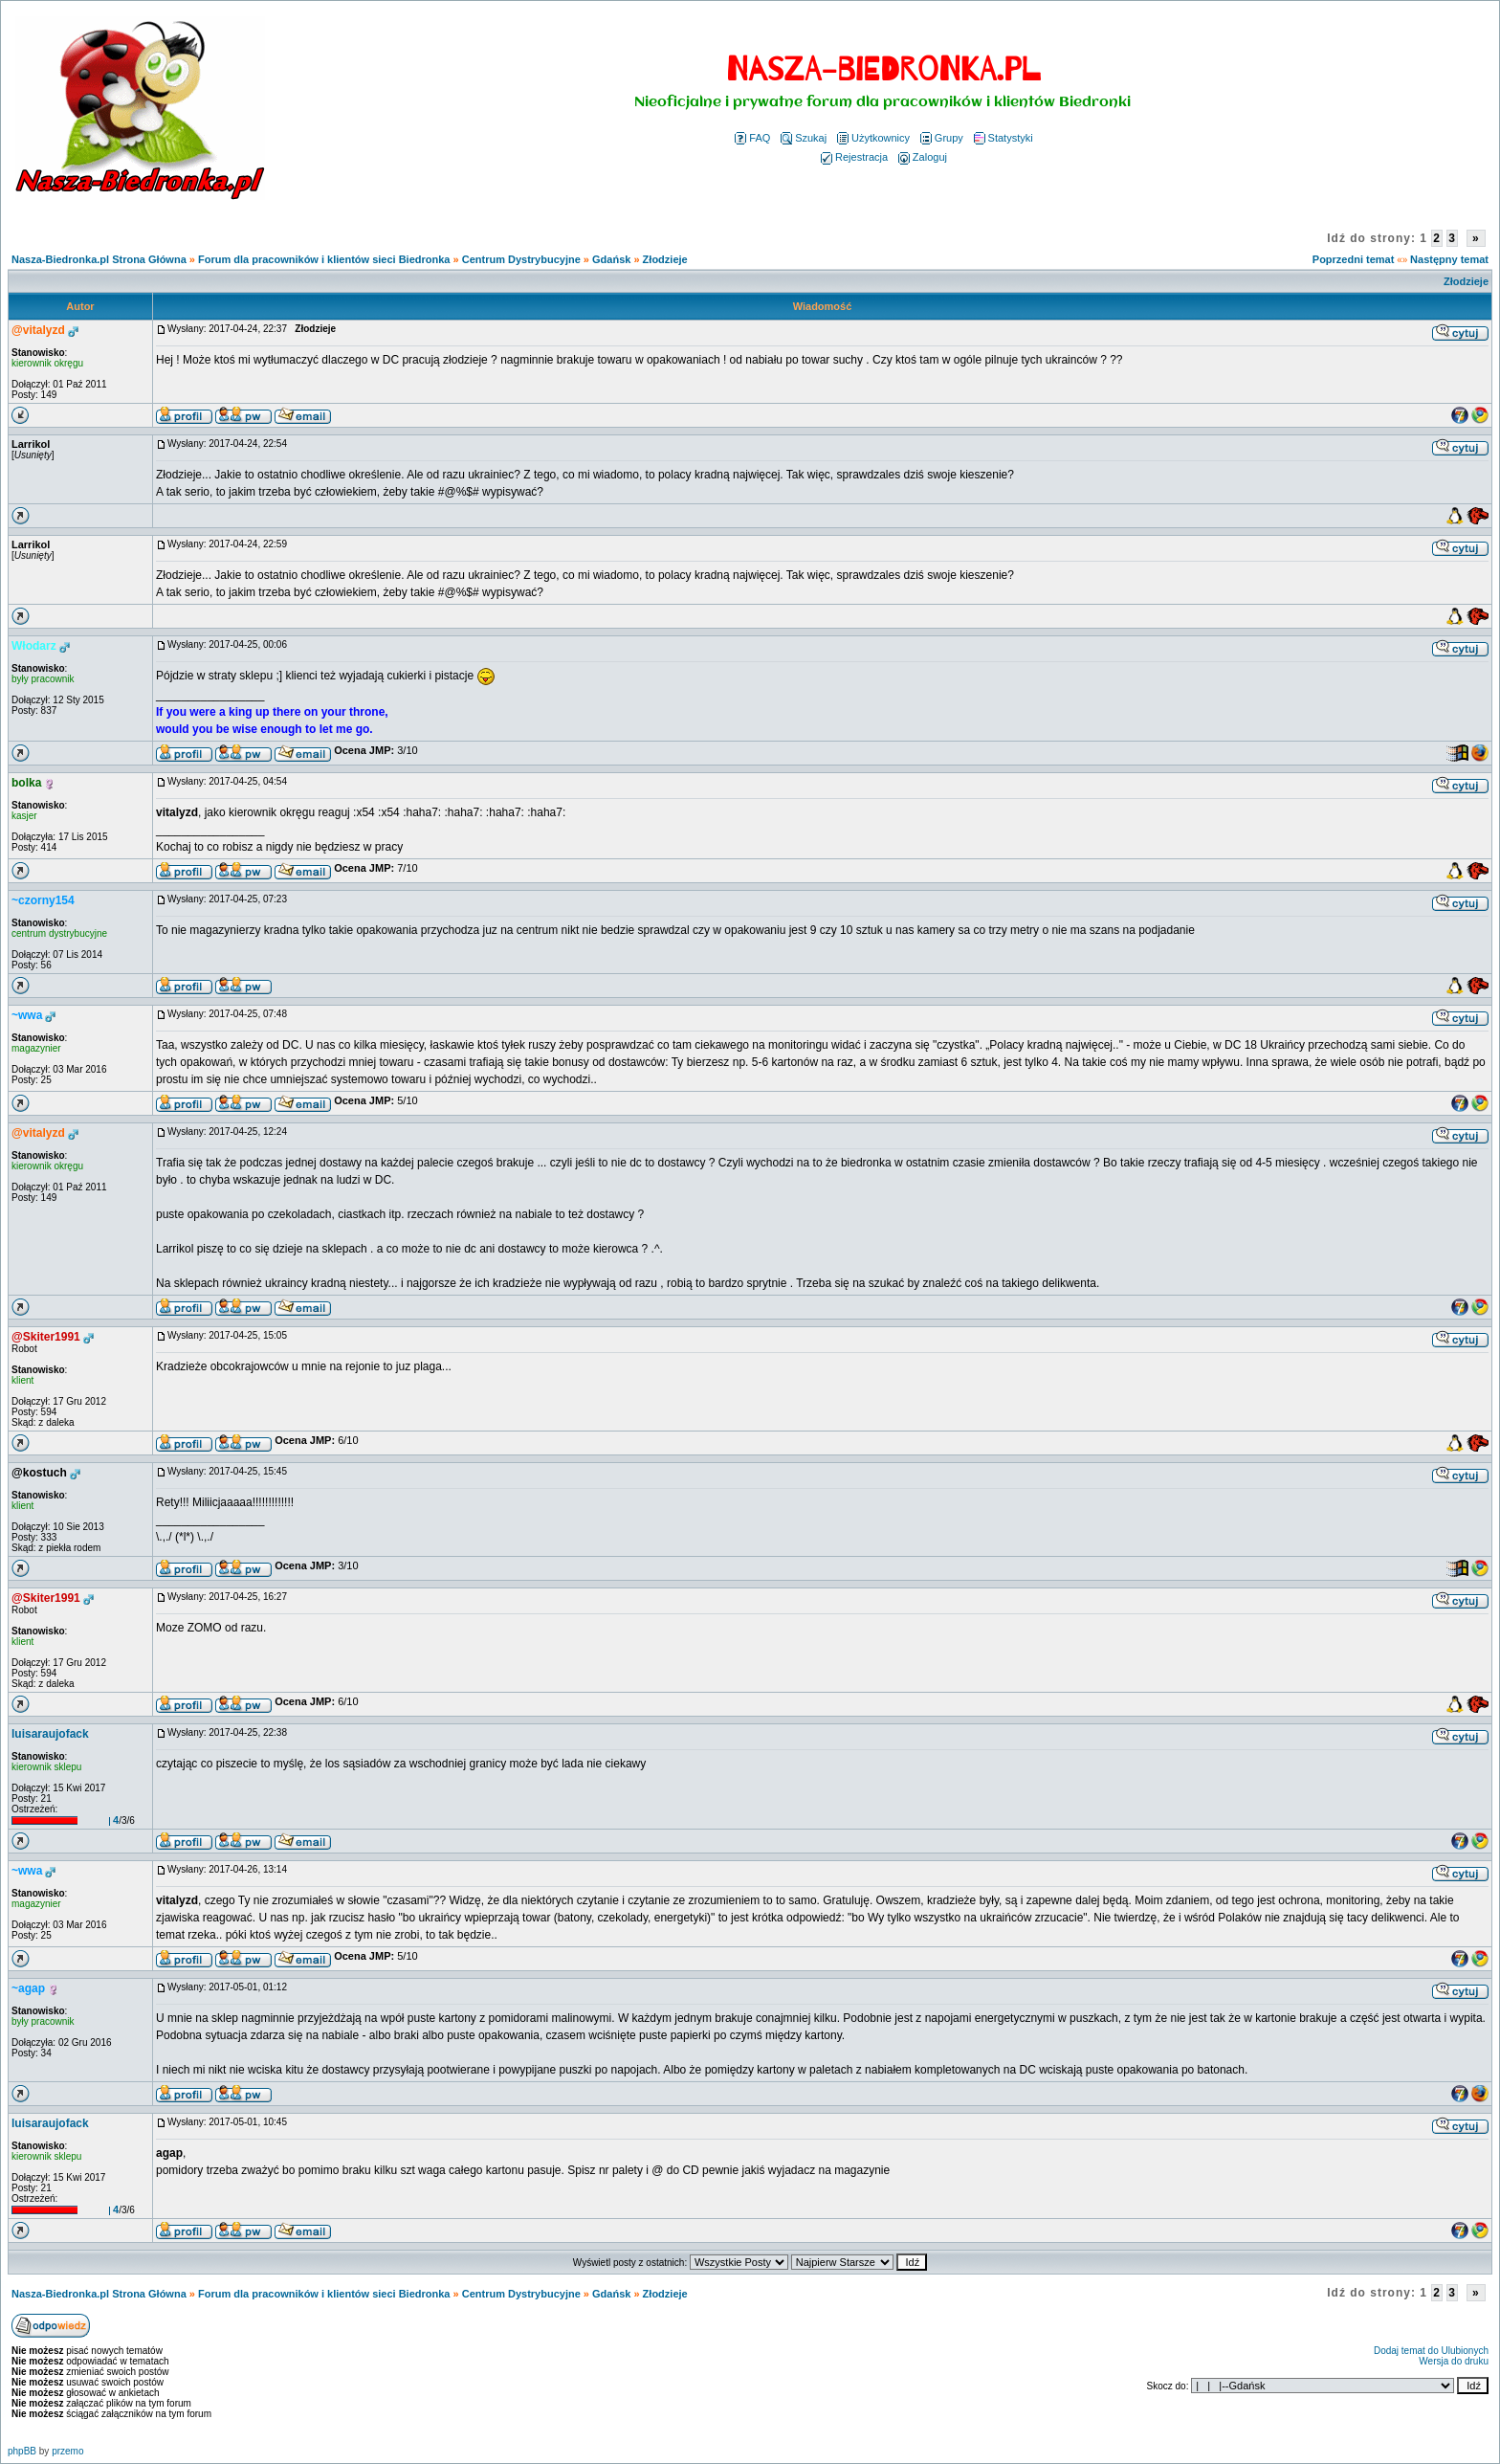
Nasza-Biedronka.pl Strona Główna (99, 259)
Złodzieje (665, 259)
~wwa (26, 1015)
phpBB (22, 2451)
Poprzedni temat (1353, 259)
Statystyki (1003, 138)
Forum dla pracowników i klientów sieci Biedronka (324, 259)
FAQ (752, 138)
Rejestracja (854, 157)
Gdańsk (611, 259)
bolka (26, 782)
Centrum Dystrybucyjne (521, 259)
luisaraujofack (50, 1734)
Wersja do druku (1454, 2361)
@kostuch (39, 1472)
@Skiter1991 (45, 1336)
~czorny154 (43, 900)
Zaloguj (922, 157)
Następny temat (1449, 259)
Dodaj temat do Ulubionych (1431, 2350)
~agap (28, 1988)
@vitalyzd (38, 330)
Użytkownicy (873, 138)
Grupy (941, 138)
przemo (67, 2451)
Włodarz (33, 646)
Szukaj (804, 138)
